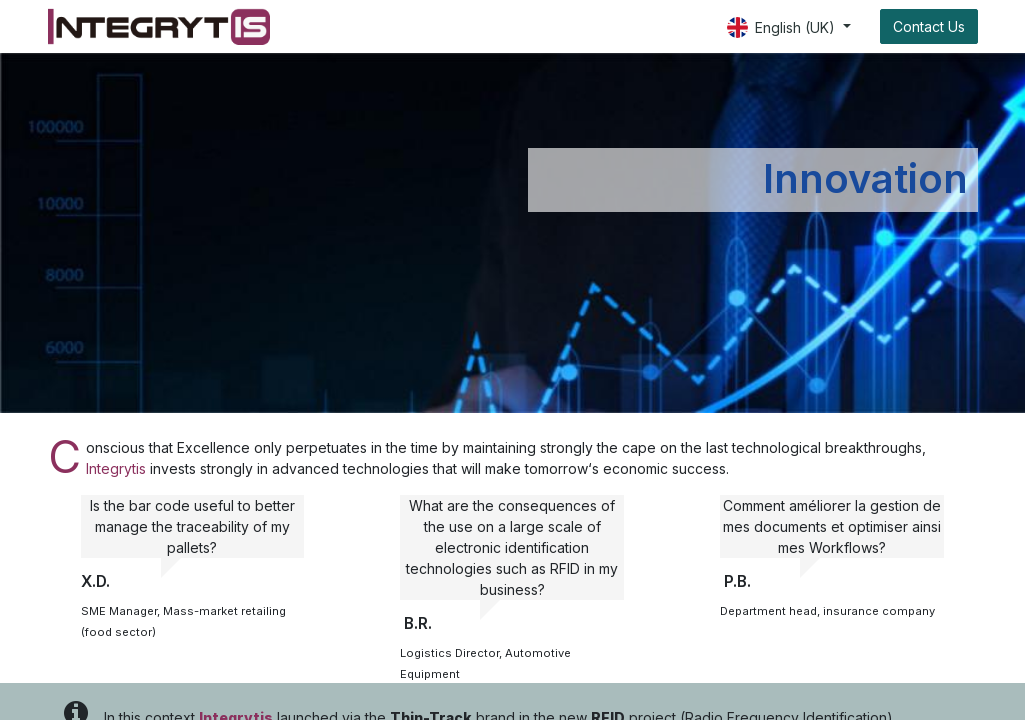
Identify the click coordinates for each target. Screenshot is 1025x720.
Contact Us (929, 26)
